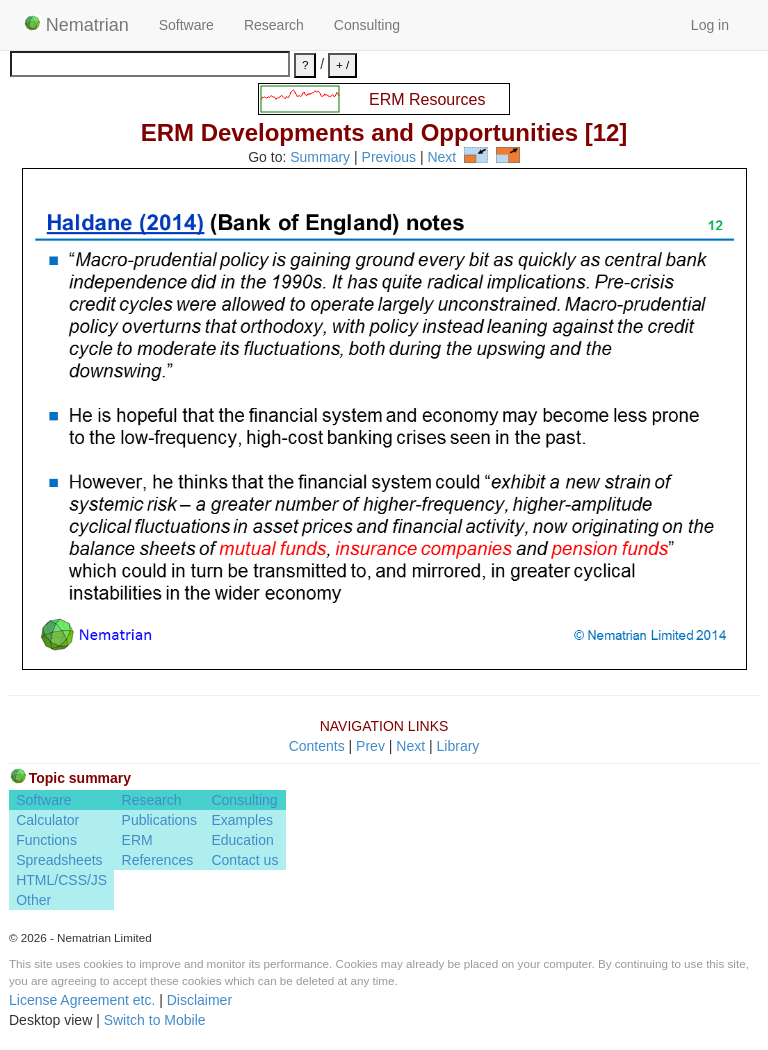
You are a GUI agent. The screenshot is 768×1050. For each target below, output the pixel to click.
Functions (46, 840)
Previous (389, 158)
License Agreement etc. (82, 1000)
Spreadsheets (59, 860)
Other (33, 900)
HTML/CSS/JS (61, 880)
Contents (317, 746)
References (158, 860)
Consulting (367, 25)
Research (274, 25)
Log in (710, 25)
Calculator (47, 820)
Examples (241, 820)
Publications (160, 820)
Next (441, 158)
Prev (370, 746)
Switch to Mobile (155, 1020)
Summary (320, 158)
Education (242, 840)
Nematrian (76, 25)
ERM (137, 840)
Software (186, 25)
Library (458, 746)
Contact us (244, 860)
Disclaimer (199, 1000)
